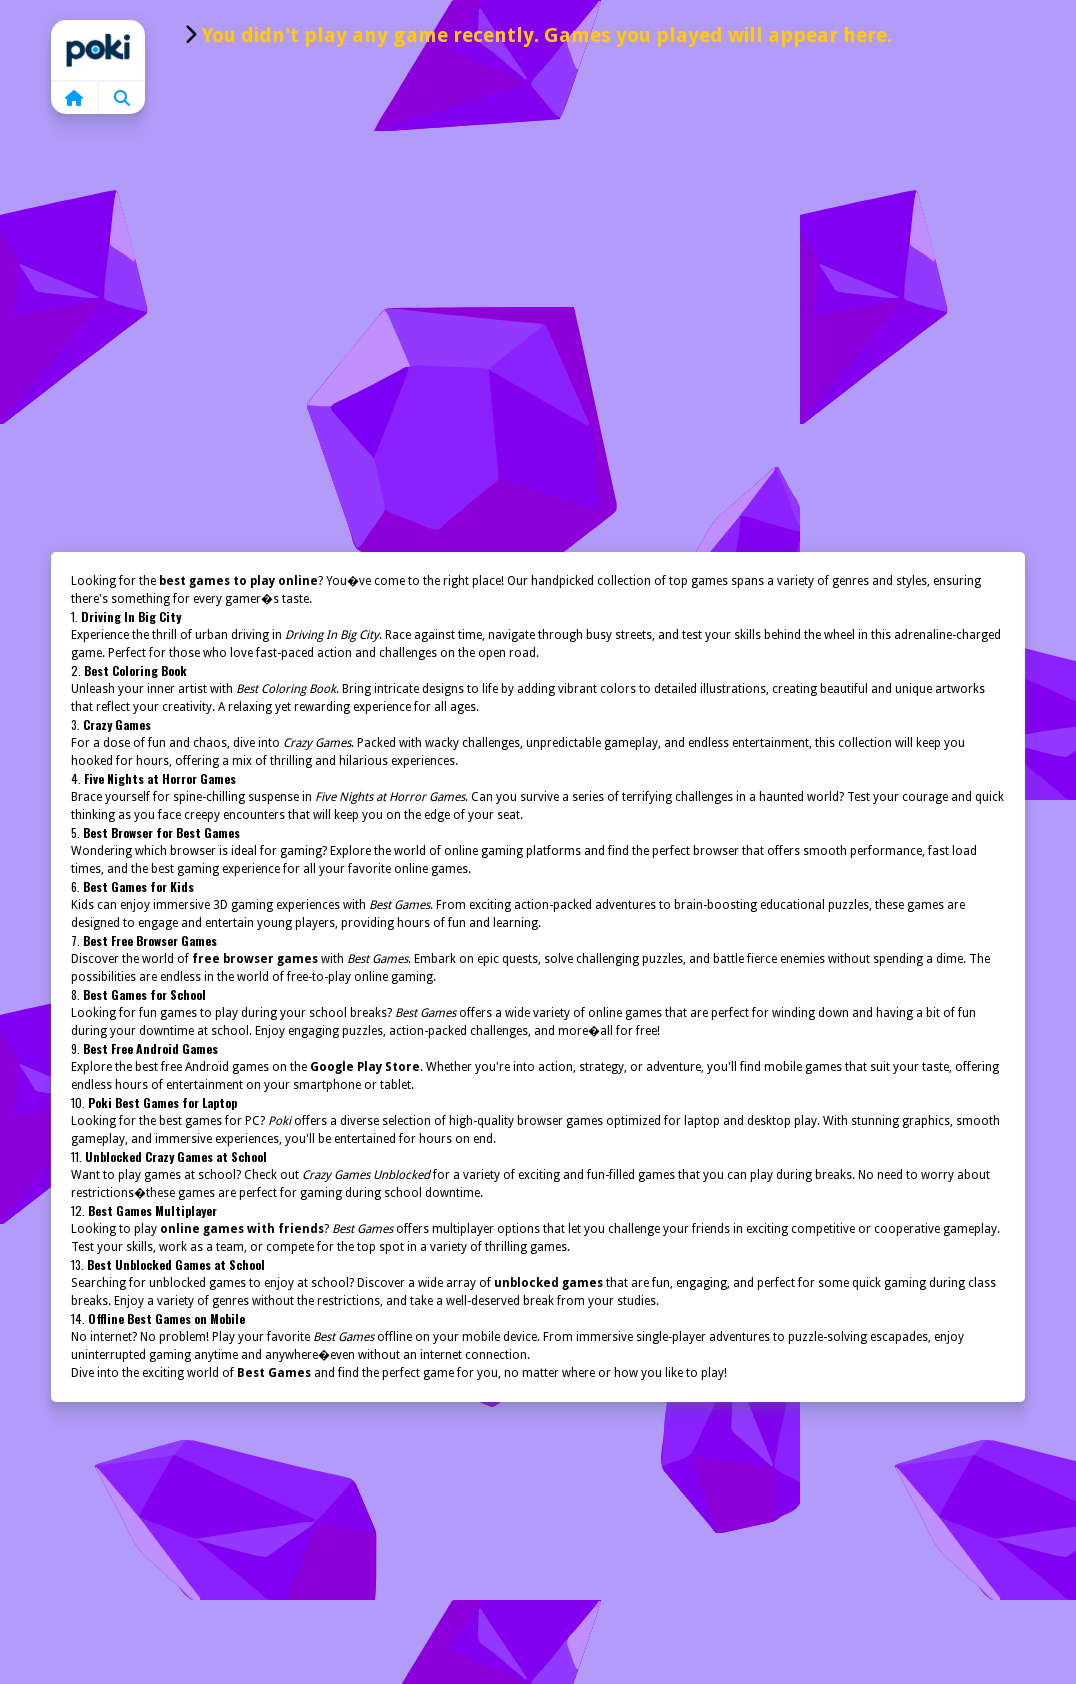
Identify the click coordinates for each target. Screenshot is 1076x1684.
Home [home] (98, 50)
